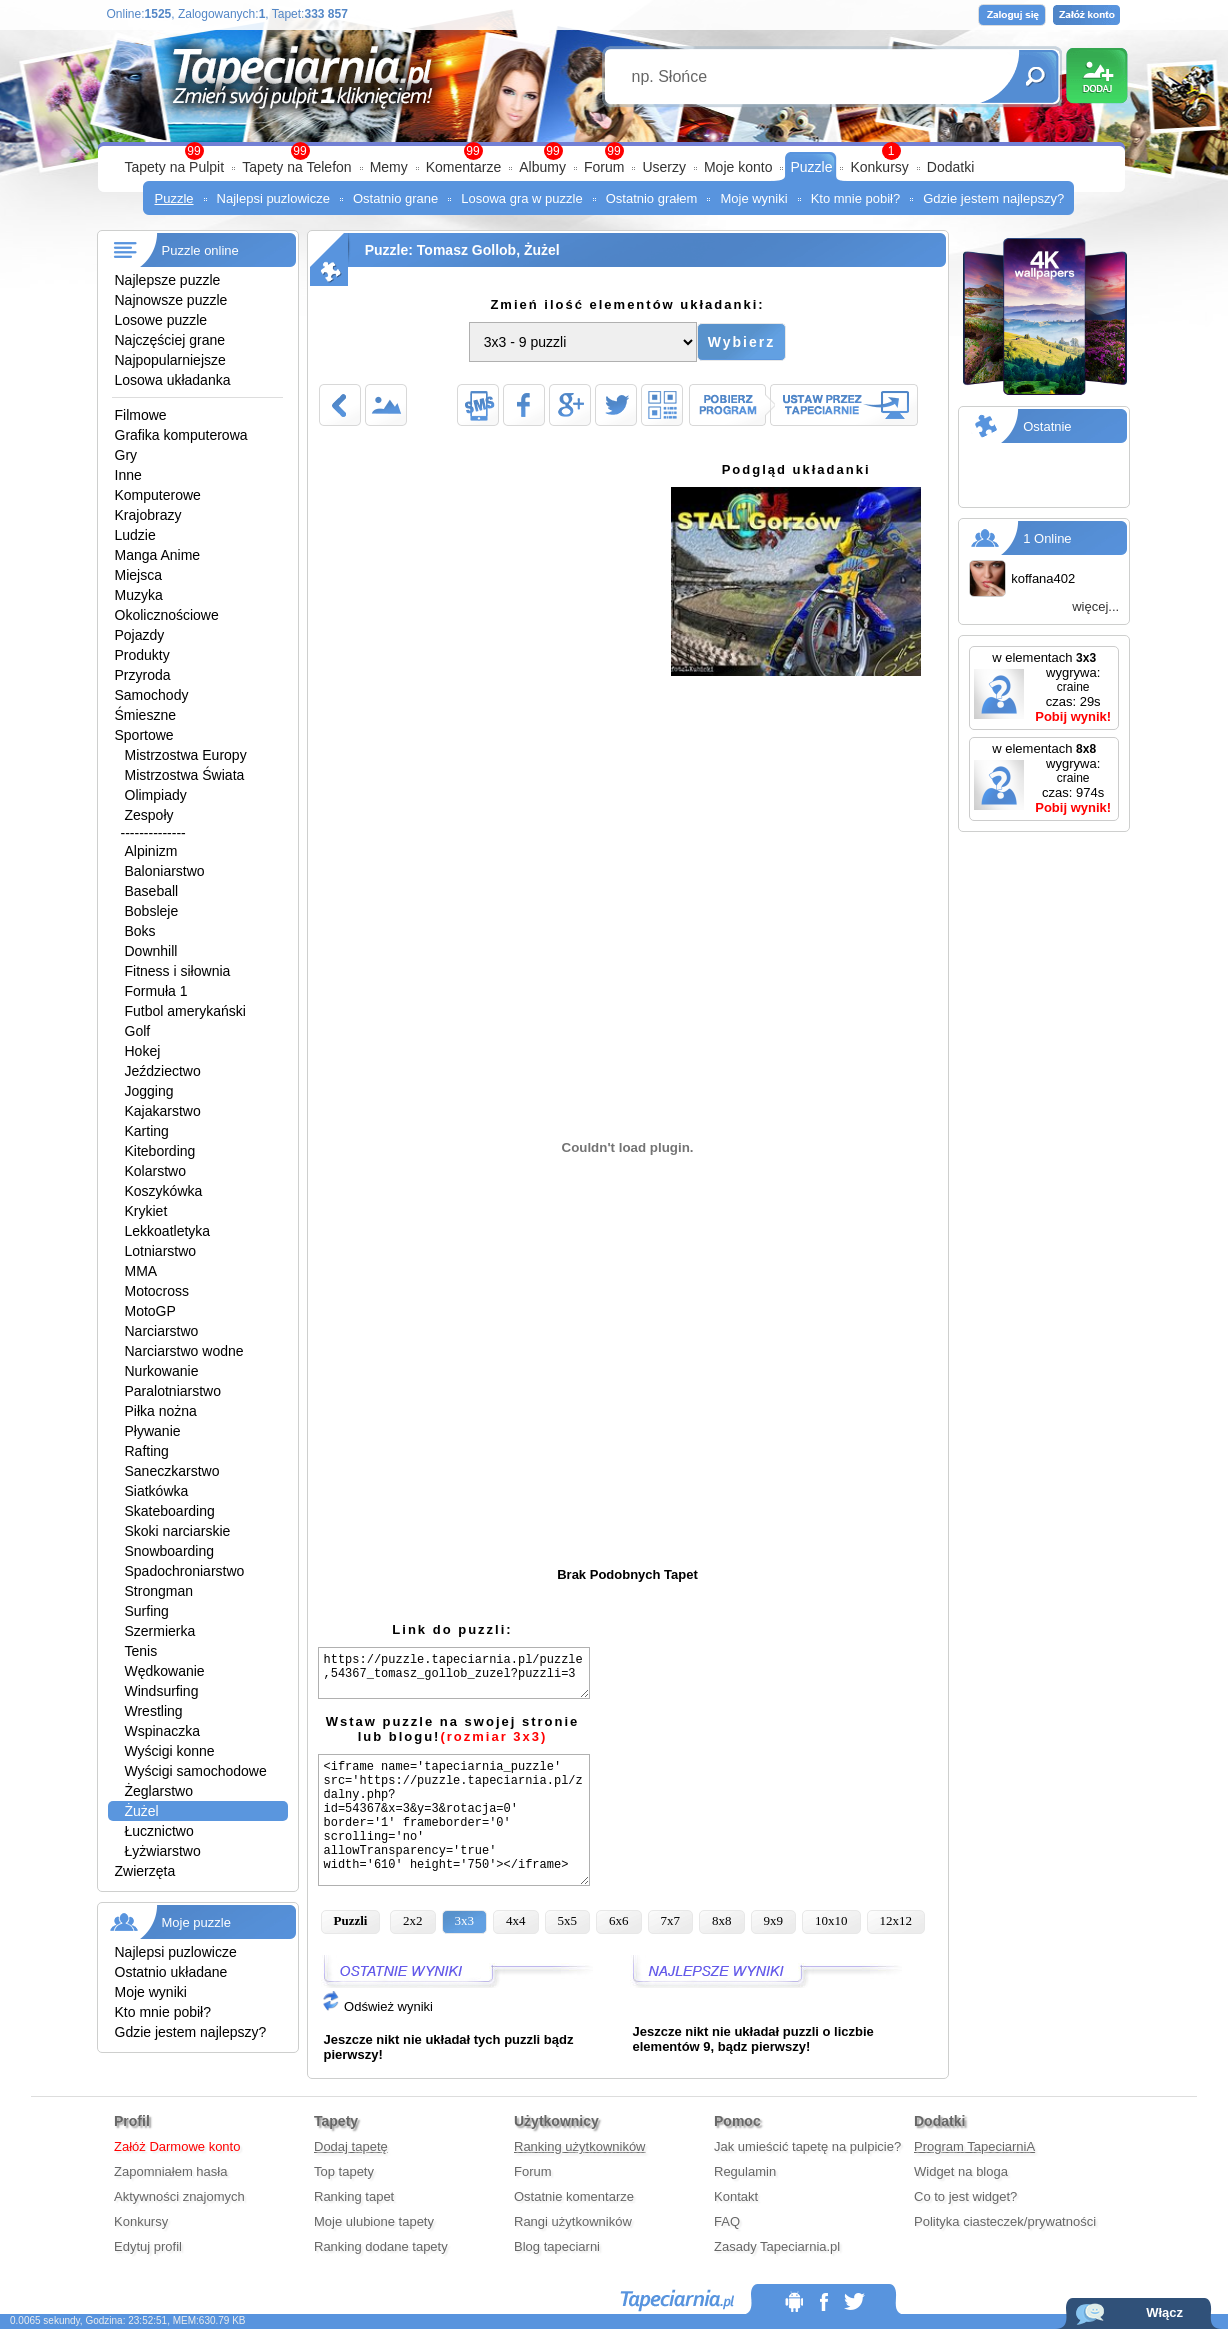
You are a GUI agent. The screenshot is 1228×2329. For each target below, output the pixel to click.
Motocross (157, 1291)
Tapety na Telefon (297, 167)
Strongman (159, 1591)
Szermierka (160, 1631)
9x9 (774, 1920)
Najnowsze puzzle (171, 300)
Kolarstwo (155, 1171)
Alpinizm (151, 851)
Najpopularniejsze (170, 360)
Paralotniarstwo (173, 1391)
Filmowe (141, 415)
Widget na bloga (961, 2171)
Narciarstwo (162, 1331)
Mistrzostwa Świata (185, 775)
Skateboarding (170, 1511)
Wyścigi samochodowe (196, 1771)
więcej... (1095, 606)
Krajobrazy (148, 515)
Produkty (142, 655)
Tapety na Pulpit (175, 167)
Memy (389, 167)
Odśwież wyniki (377, 2006)
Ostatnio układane (171, 1972)
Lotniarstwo (161, 1251)
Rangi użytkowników (573, 2221)
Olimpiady (156, 795)
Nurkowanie (162, 1371)
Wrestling (154, 1711)
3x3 (465, 1920)
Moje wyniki (753, 198)
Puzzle (811, 167)
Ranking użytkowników (580, 2146)
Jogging (149, 1091)
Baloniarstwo (165, 871)
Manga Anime (158, 555)
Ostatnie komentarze (574, 2196)
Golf (138, 1031)
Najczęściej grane (170, 340)
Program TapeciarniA (974, 2146)
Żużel (142, 1811)
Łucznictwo (159, 1831)
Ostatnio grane (395, 198)
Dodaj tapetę (351, 2146)
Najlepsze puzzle (168, 280)
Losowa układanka (173, 380)
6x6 (619, 1920)
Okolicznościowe (167, 615)
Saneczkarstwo (172, 1471)
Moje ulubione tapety (374, 2221)
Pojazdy (140, 635)
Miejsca (138, 575)
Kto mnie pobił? (856, 198)
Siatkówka (157, 1491)
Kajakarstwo (163, 1111)
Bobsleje (152, 911)
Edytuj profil (148, 2246)
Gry (126, 455)
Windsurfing (162, 1691)
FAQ (727, 2221)
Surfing (147, 1611)
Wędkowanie (165, 1671)
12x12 (896, 1920)
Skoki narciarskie (178, 1531)
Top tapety (344, 2171)
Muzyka (139, 595)
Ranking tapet (354, 2196)
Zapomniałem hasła (170, 2171)
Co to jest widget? (965, 2196)
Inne (128, 475)
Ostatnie (1047, 426)
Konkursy (879, 167)
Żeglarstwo (159, 1791)
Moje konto (738, 167)
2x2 (413, 1920)
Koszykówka (164, 1191)
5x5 (568, 1920)
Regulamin (745, 2171)
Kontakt (736, 2196)
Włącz (1164, 2312)
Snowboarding (170, 1551)
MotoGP (150, 1311)
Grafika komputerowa (181, 435)
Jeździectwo (163, 1071)
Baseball (152, 891)
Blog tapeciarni (557, 2246)
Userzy (664, 167)
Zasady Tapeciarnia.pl (777, 2246)
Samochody (152, 695)
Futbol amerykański (185, 1011)
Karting (147, 1131)
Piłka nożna (161, 1411)
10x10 (831, 1920)
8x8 (722, 1920)
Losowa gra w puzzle (521, 198)
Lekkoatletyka (168, 1231)
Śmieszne (145, 715)
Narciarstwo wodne (184, 1351)
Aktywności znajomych (179, 2196)
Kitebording (160, 1151)
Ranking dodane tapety (381, 2246)
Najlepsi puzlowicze (273, 198)
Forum (604, 167)
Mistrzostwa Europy (186, 755)
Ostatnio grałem (652, 198)
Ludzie (135, 535)
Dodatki (950, 167)
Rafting (147, 1451)
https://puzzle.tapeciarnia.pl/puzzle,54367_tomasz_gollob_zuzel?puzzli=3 (454, 1673)
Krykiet (146, 1211)
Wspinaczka (162, 1731)
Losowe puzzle (161, 320)
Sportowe (144, 735)
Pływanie (153, 1431)
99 (613, 151)
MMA (141, 1271)
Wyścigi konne (170, 1751)
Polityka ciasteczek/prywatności (1005, 2221)
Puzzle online (200, 250)
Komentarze (463, 167)
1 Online (1047, 538)
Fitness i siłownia (178, 971)
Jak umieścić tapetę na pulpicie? (807, 2146)
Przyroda (143, 675)
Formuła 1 (156, 991)
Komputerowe (158, 495)
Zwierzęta (145, 1871)
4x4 (516, 1920)
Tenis (141, 1651)
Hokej (143, 1051)
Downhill (151, 951)
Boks (140, 931)
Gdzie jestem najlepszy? (993, 198)
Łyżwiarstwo (163, 1851)
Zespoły (149, 815)
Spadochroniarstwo (185, 1571)
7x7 (671, 1920)
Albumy (542, 167)
